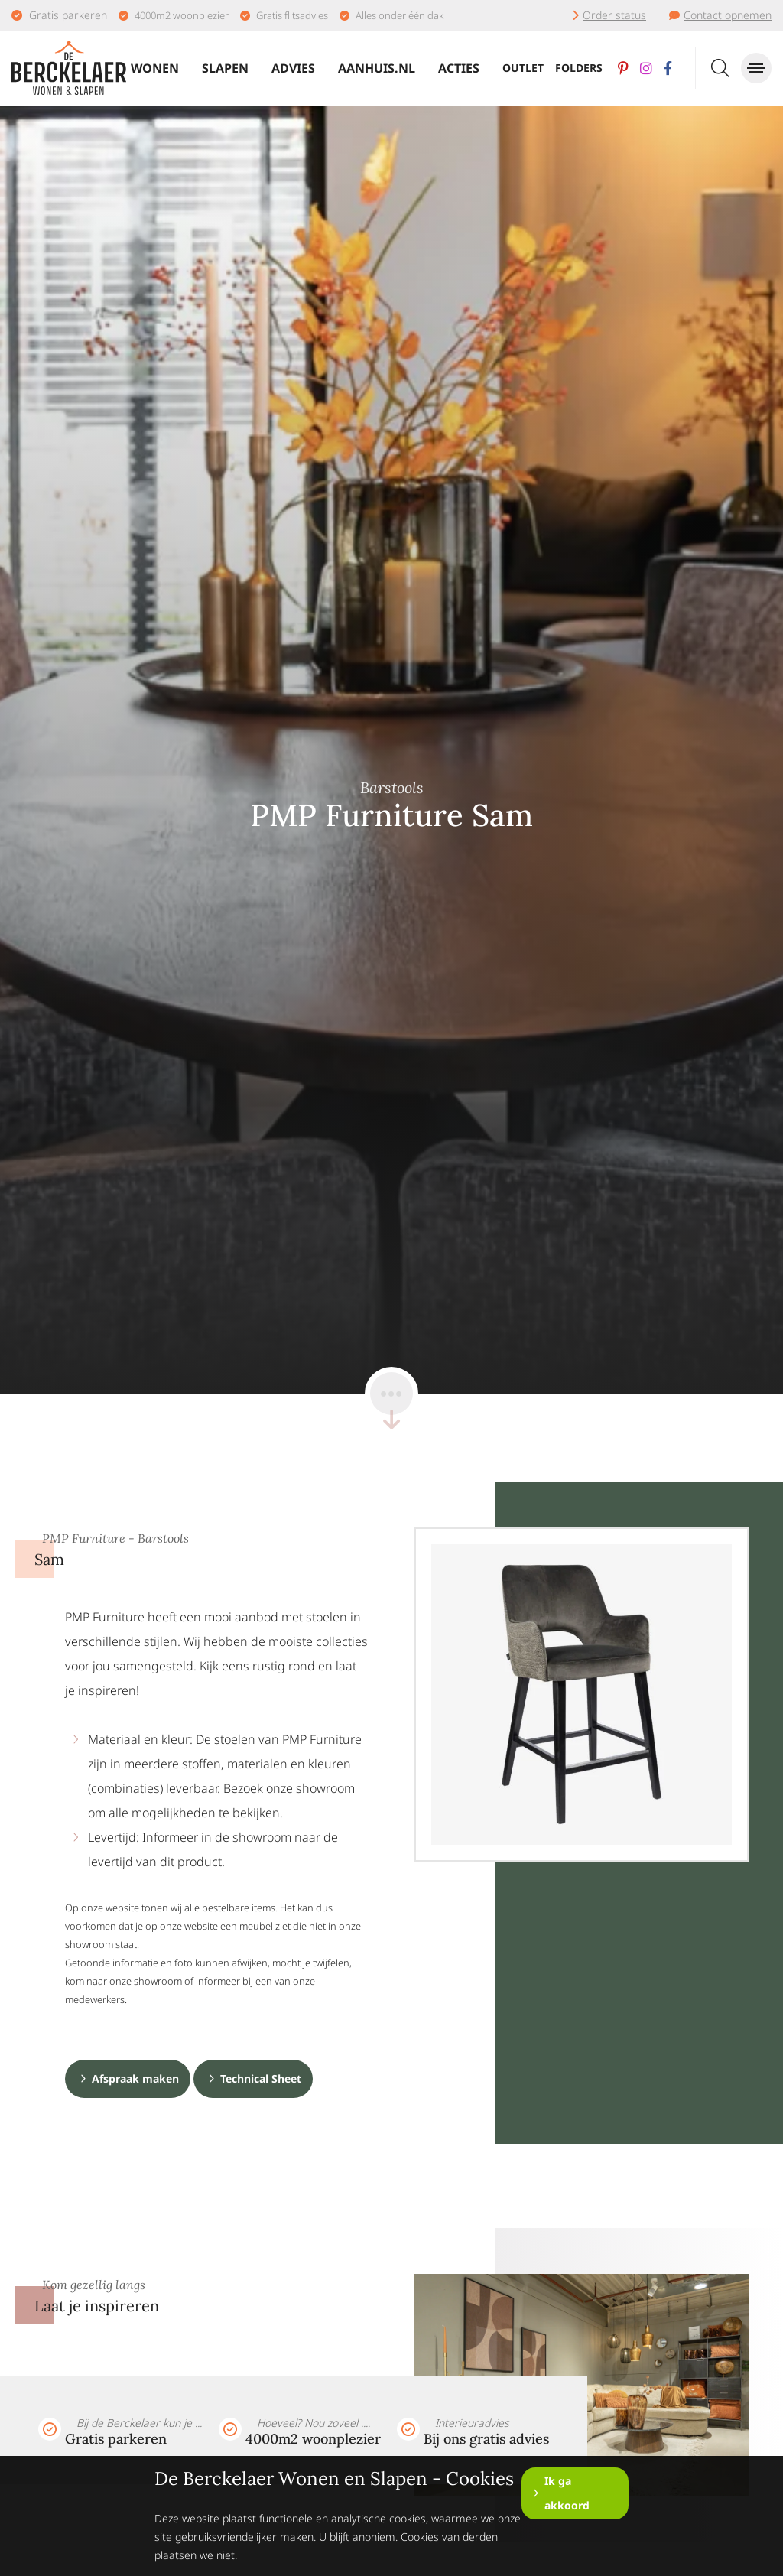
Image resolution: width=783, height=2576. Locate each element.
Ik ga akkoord (567, 2493)
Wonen (155, 68)
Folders (579, 67)
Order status (614, 15)
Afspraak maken (135, 2078)
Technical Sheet (260, 2078)
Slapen (225, 68)
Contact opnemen (728, 15)
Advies (293, 68)
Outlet (523, 67)
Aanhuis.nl (376, 68)
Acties (458, 68)
